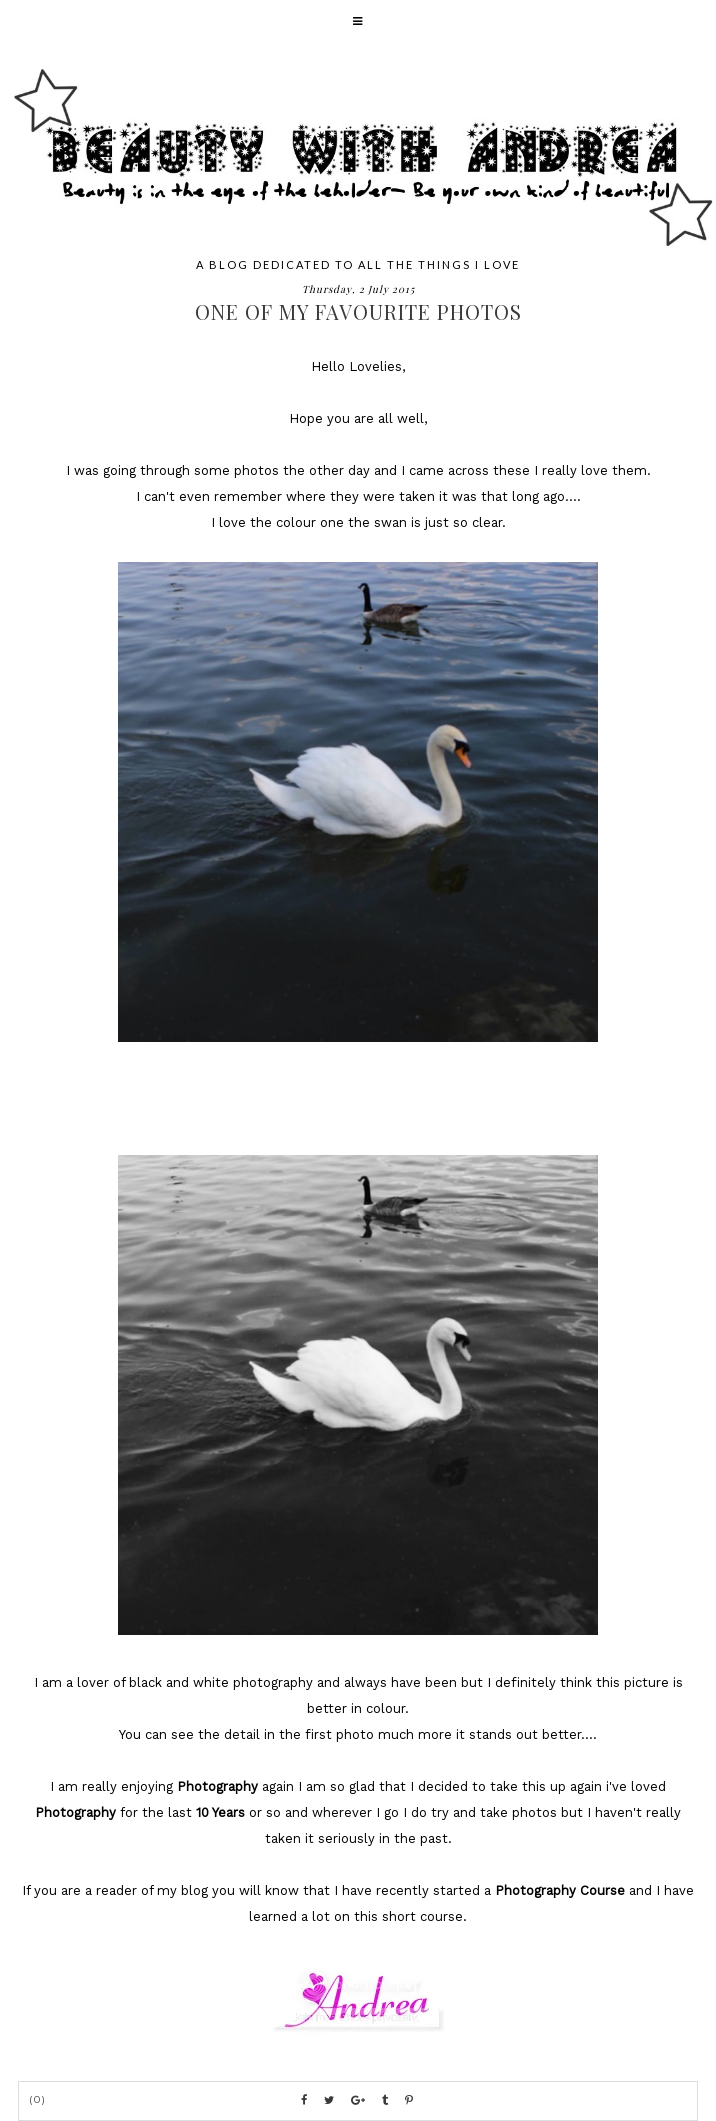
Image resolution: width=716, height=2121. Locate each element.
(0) (38, 2099)
